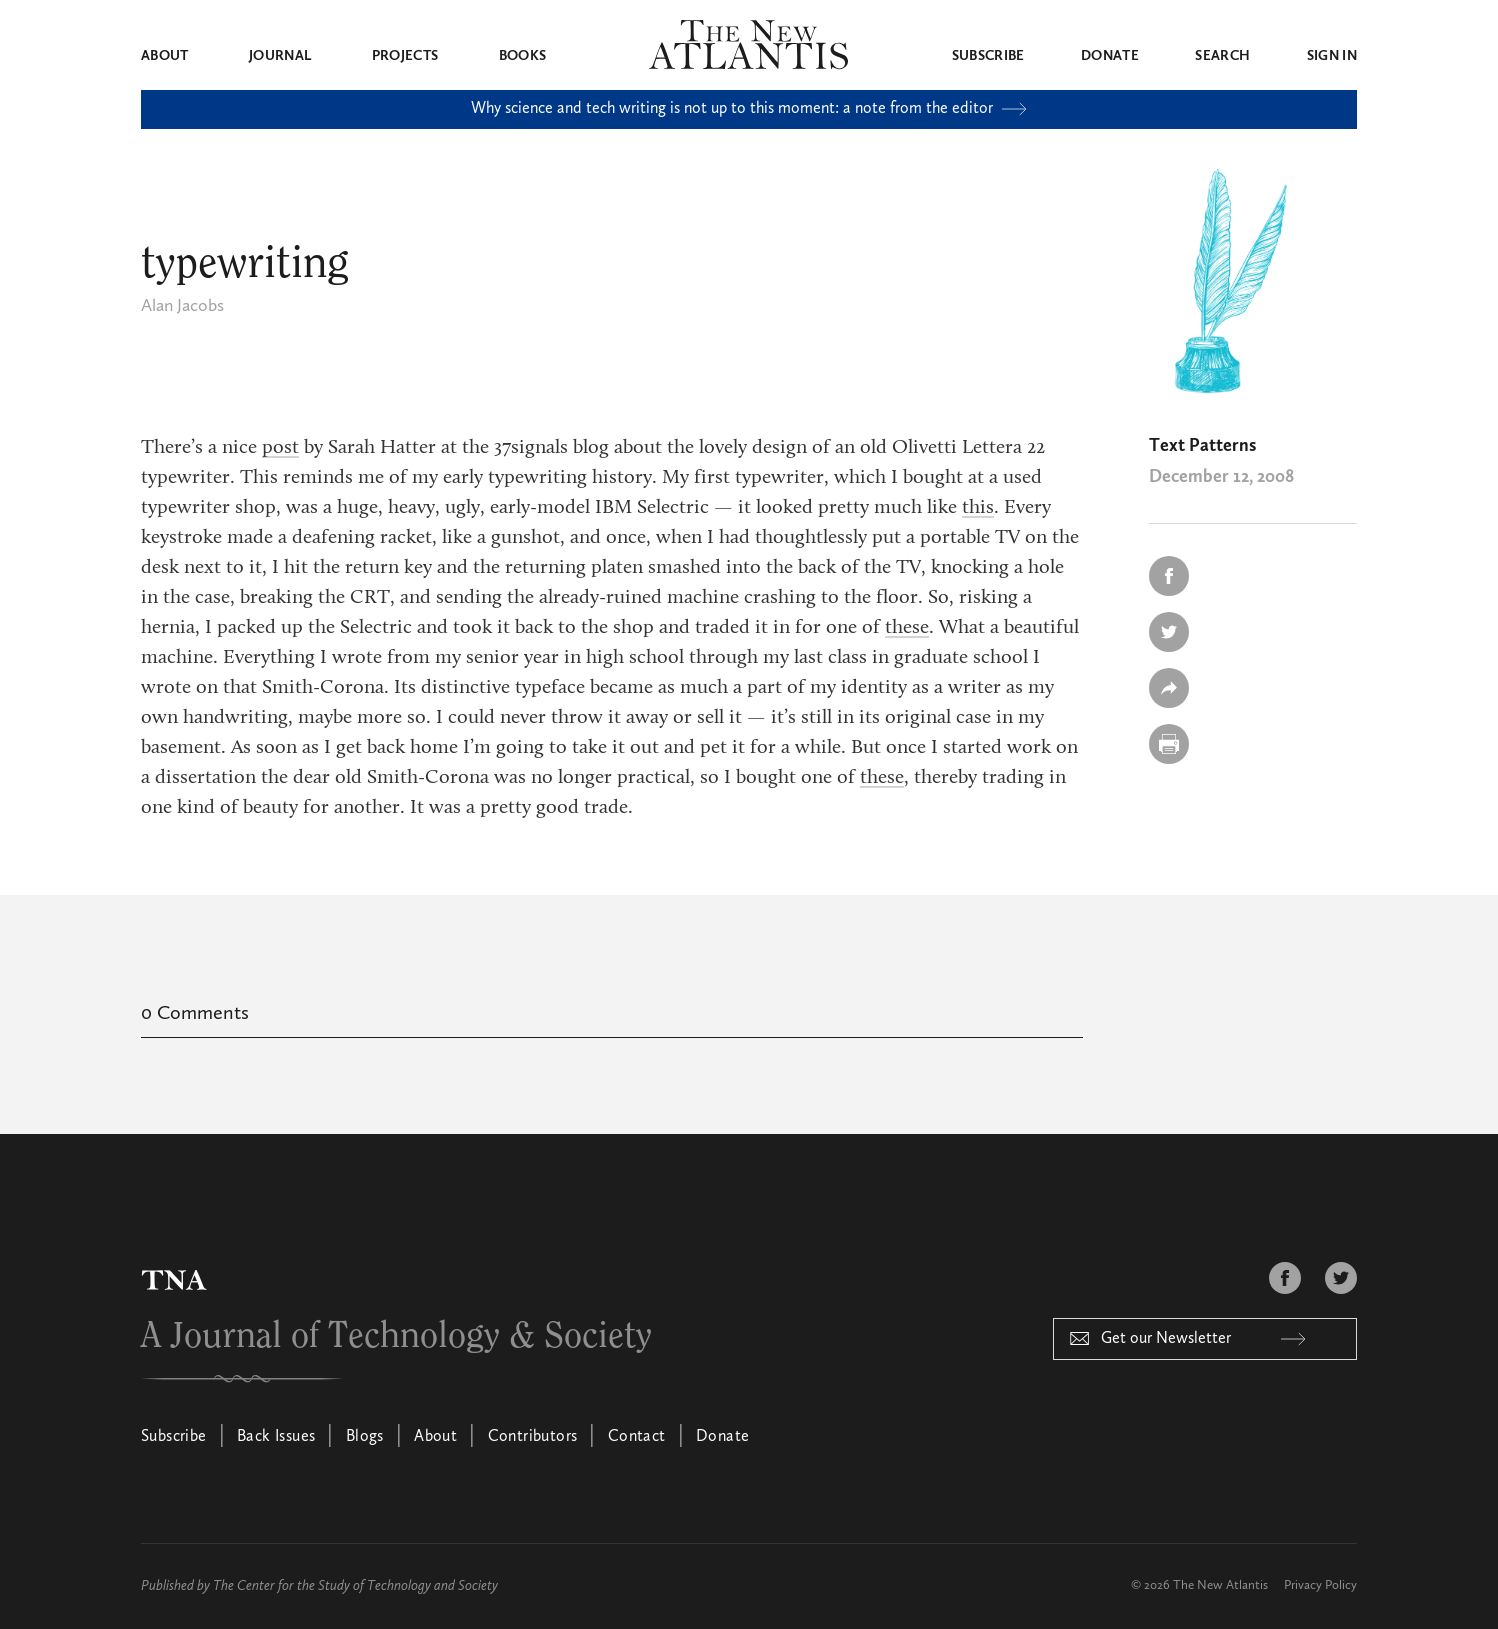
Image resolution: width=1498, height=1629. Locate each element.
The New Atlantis (1220, 1585)
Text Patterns (1202, 446)
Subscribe (988, 56)
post (280, 448)
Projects (405, 56)
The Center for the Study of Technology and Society (355, 1586)
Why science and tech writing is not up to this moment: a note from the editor (749, 109)
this (978, 508)
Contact (637, 1437)
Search (1222, 56)
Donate (1110, 56)
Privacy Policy (1320, 1585)
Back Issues (276, 1437)
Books (523, 56)
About (165, 56)
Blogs (365, 1437)
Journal (280, 56)
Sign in (1332, 56)
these (907, 628)
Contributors (533, 1437)
